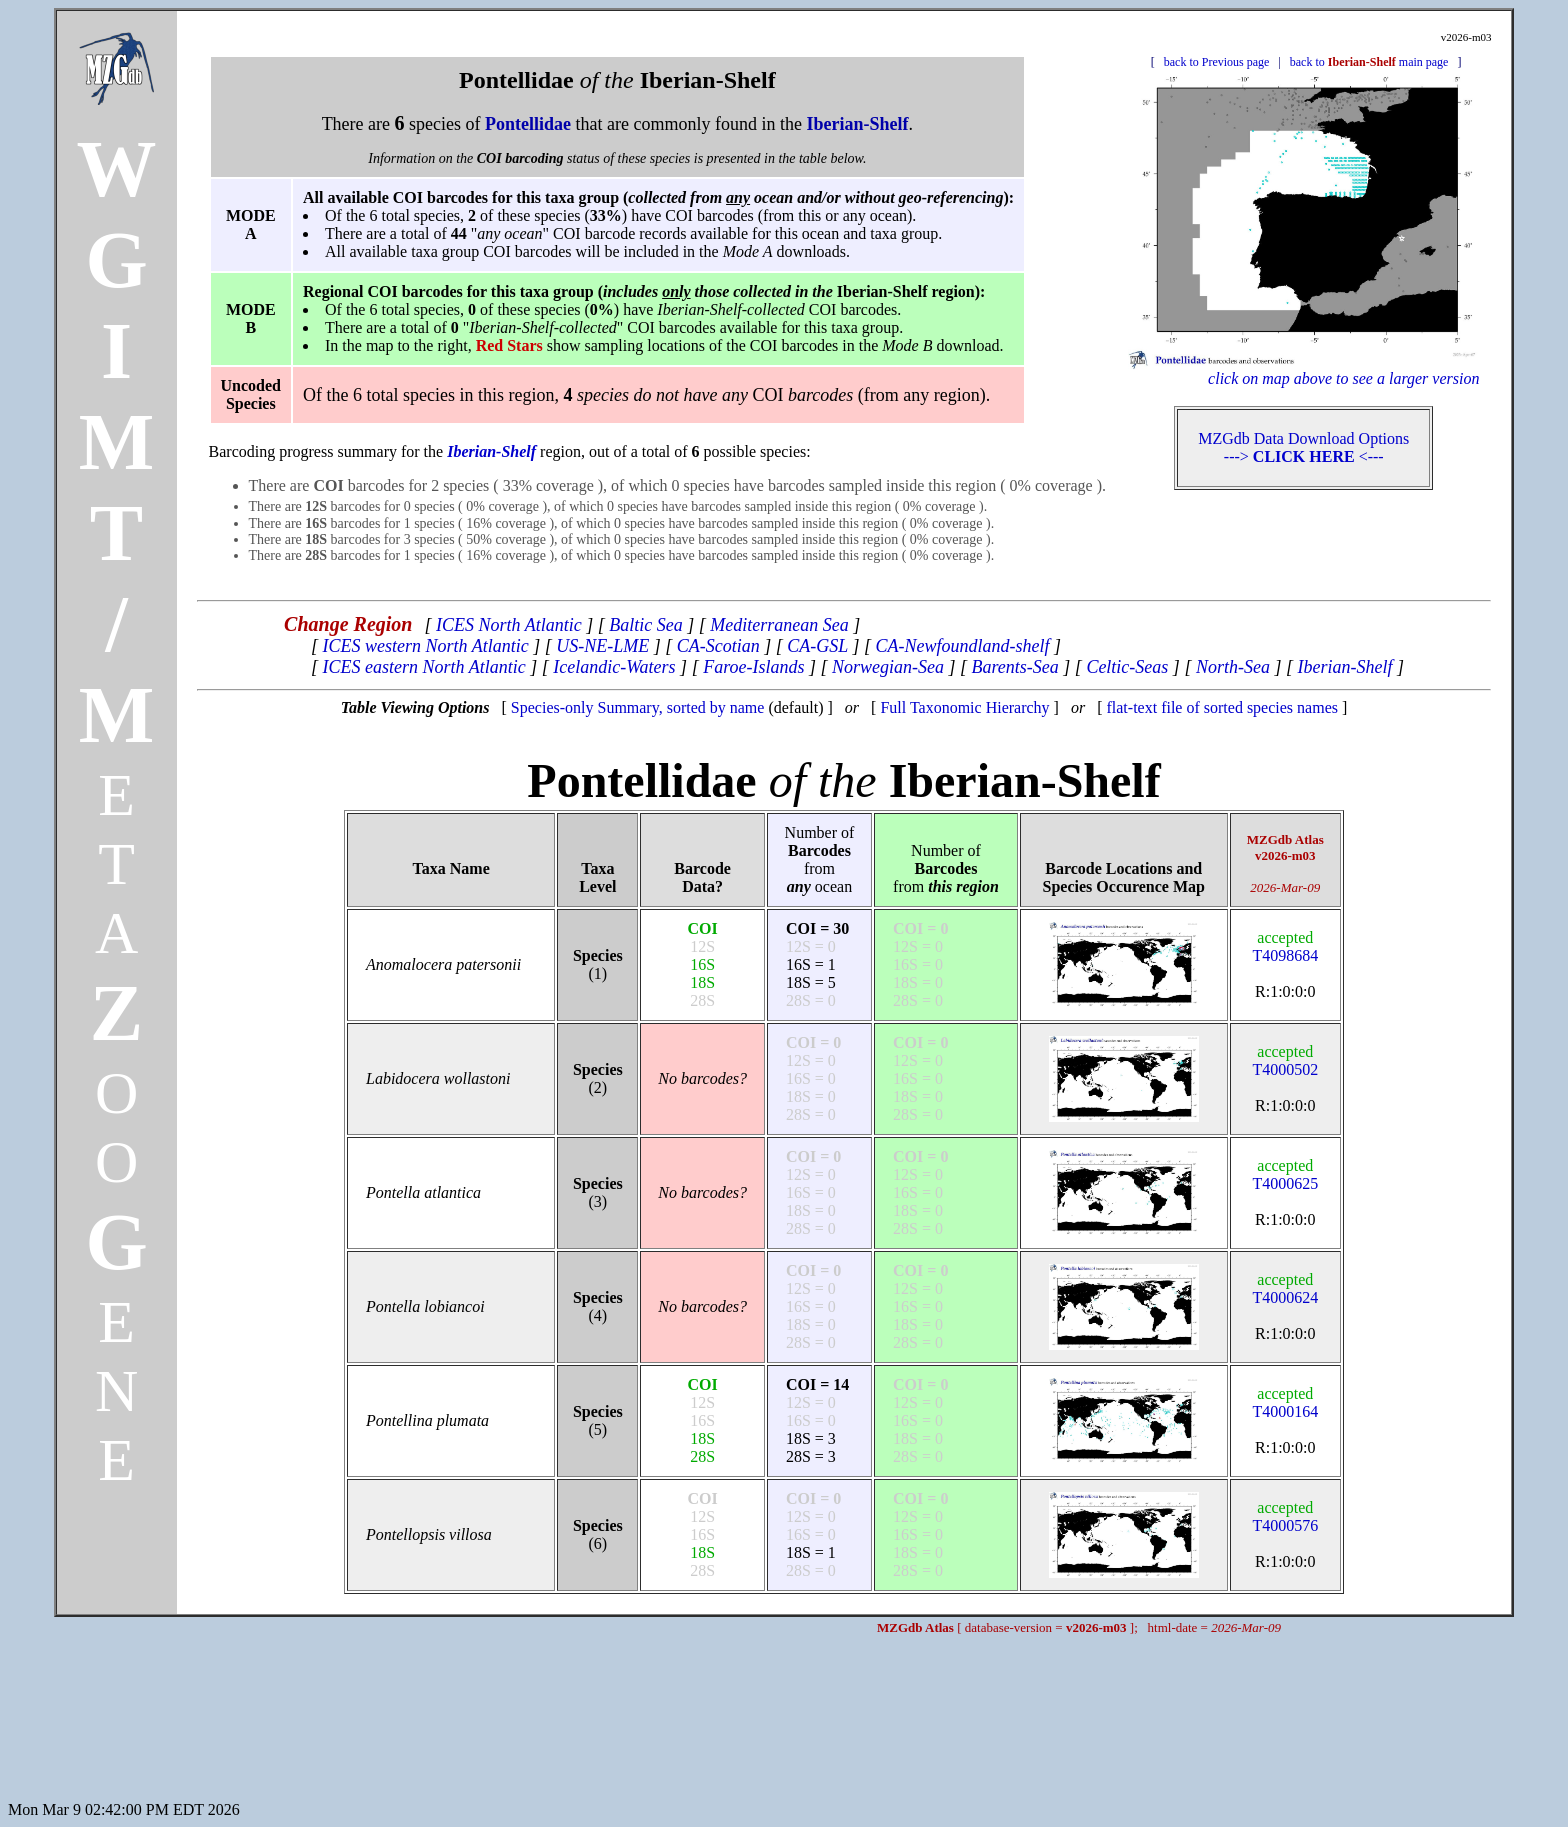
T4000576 (1285, 1516)
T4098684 (1285, 946)
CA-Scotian (718, 646)
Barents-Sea (1015, 667)
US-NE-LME (602, 646)
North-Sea (1233, 667)
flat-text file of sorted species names (1221, 707)
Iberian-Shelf (1344, 667)
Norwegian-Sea (888, 667)
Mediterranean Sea (779, 625)
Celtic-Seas (1127, 667)
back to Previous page (1217, 62)
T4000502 (1285, 1060)
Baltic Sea (645, 625)
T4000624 (1285, 1288)
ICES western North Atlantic (426, 646)
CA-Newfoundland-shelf (963, 646)
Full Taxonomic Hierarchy (964, 707)
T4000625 (1285, 1174)
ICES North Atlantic (509, 625)
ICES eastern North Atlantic (424, 667)
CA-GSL (817, 646)
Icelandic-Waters (614, 667)
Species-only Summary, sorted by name (638, 707)
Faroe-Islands (753, 667)
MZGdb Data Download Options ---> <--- (1303, 447)
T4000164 (1285, 1402)
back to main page (1369, 62)
